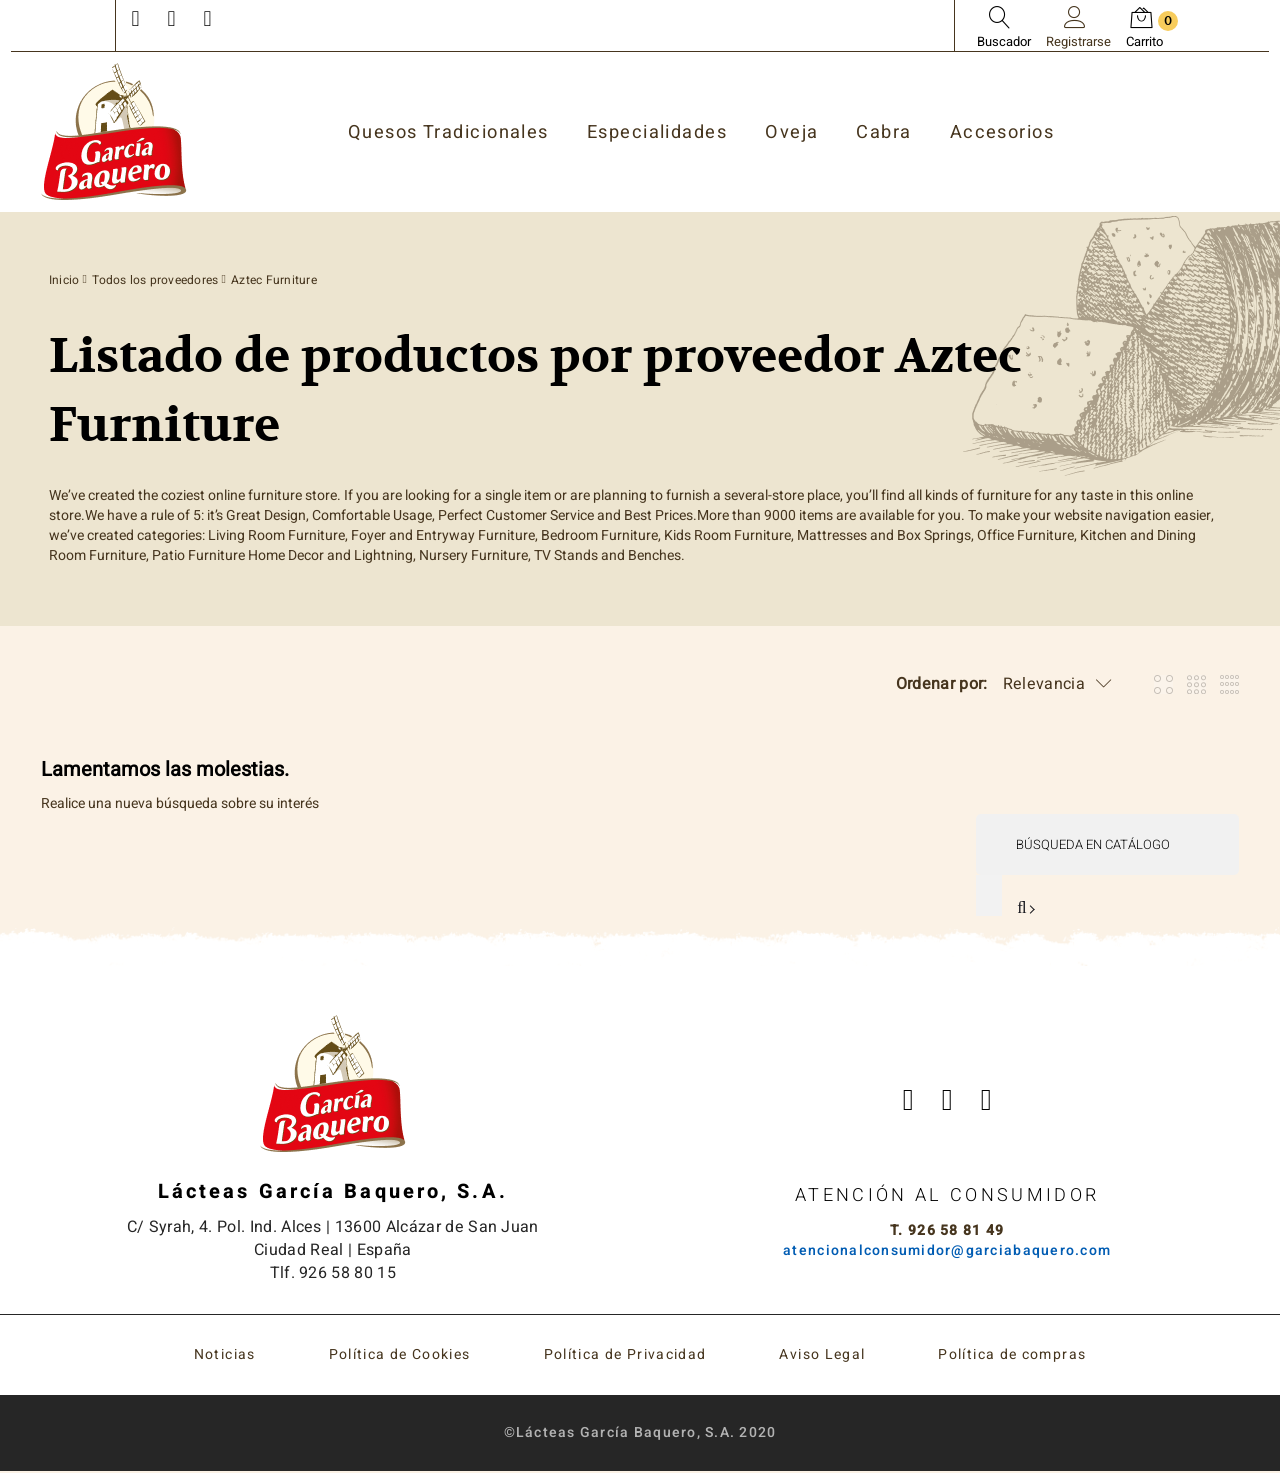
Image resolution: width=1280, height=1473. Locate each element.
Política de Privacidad (625, 1356)
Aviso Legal (822, 1356)
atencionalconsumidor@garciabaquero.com (947, 1251)
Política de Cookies (400, 1356)
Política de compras (1012, 1356)
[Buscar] (1106, 844)
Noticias (225, 1356)
